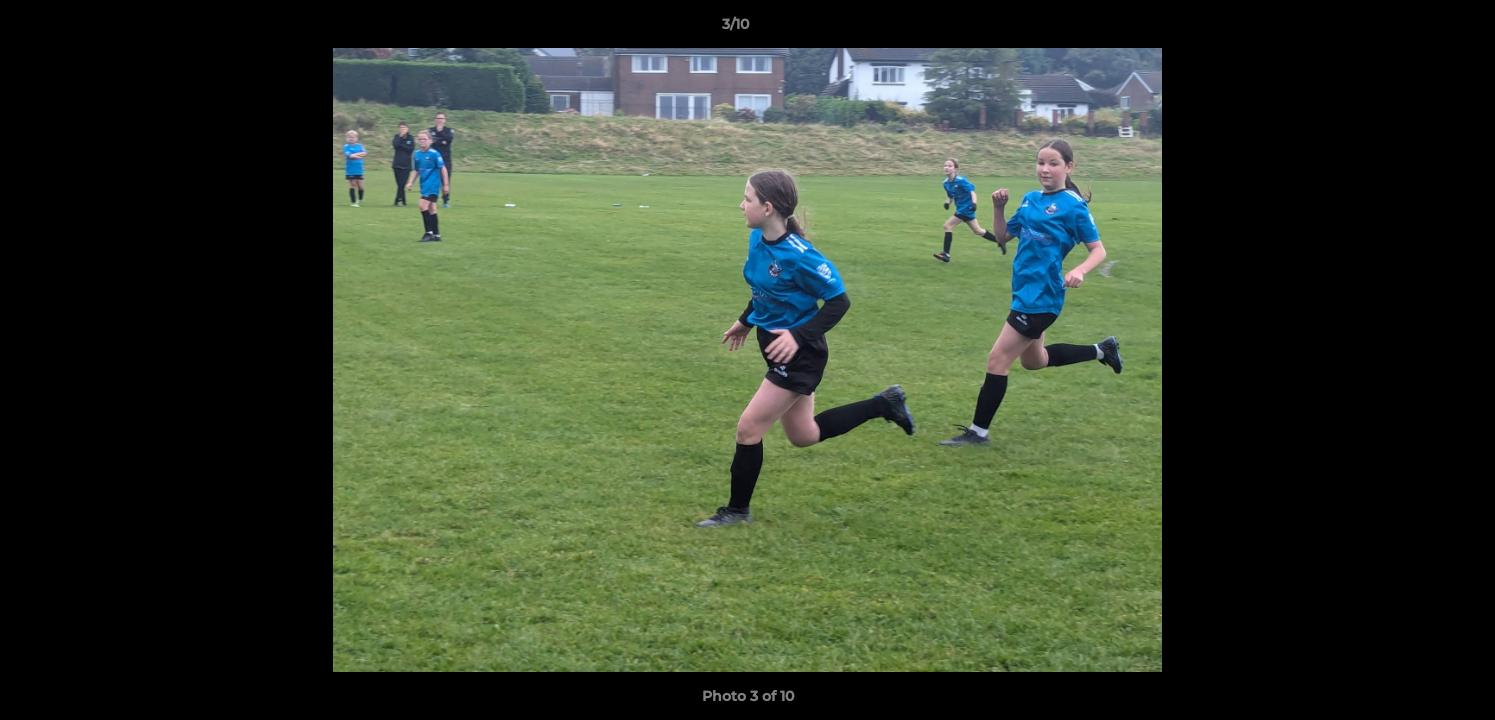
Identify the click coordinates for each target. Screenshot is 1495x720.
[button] (1411, 29)
